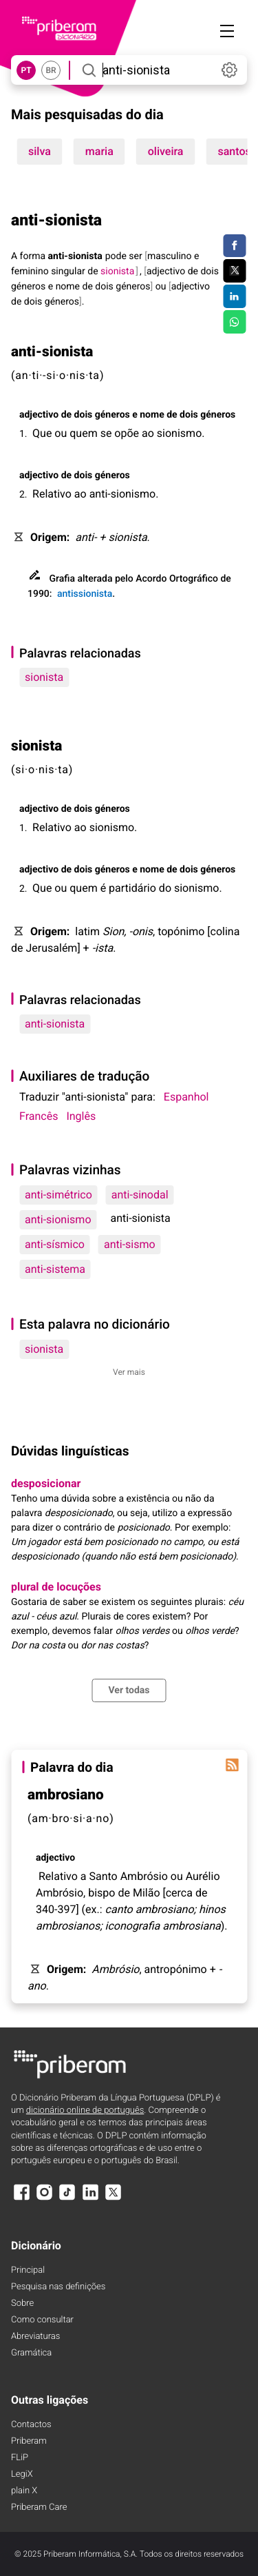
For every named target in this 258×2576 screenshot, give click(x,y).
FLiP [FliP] (19, 2458)
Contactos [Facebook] (31, 2425)
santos (233, 151)
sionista (44, 677)
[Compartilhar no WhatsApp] (234, 322)
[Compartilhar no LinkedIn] (234, 296)
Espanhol (186, 1096)
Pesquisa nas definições (58, 2287)
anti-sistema (55, 1269)
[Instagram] (44, 2198)
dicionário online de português (85, 2110)
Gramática (31, 2353)
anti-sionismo (58, 1219)
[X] (113, 2198)
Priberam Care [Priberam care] (39, 2507)
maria (99, 151)
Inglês (81, 1116)
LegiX (22, 2474)
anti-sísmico (55, 1244)
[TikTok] (67, 2198)
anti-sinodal (140, 1194)
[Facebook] (21, 2198)
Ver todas (128, 1690)
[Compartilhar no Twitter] (234, 271)
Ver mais (129, 1372)
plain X (24, 2491)
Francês (38, 1116)
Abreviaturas (35, 2336)
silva (39, 151)
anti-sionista (55, 1023)
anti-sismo (129, 1244)
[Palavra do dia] (232, 1765)
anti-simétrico (58, 1194)
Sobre (22, 2303)
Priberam (29, 2441)
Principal (28, 2270)
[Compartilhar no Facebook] (234, 246)
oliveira (166, 151)
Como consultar (42, 2320)
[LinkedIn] (90, 2198)
